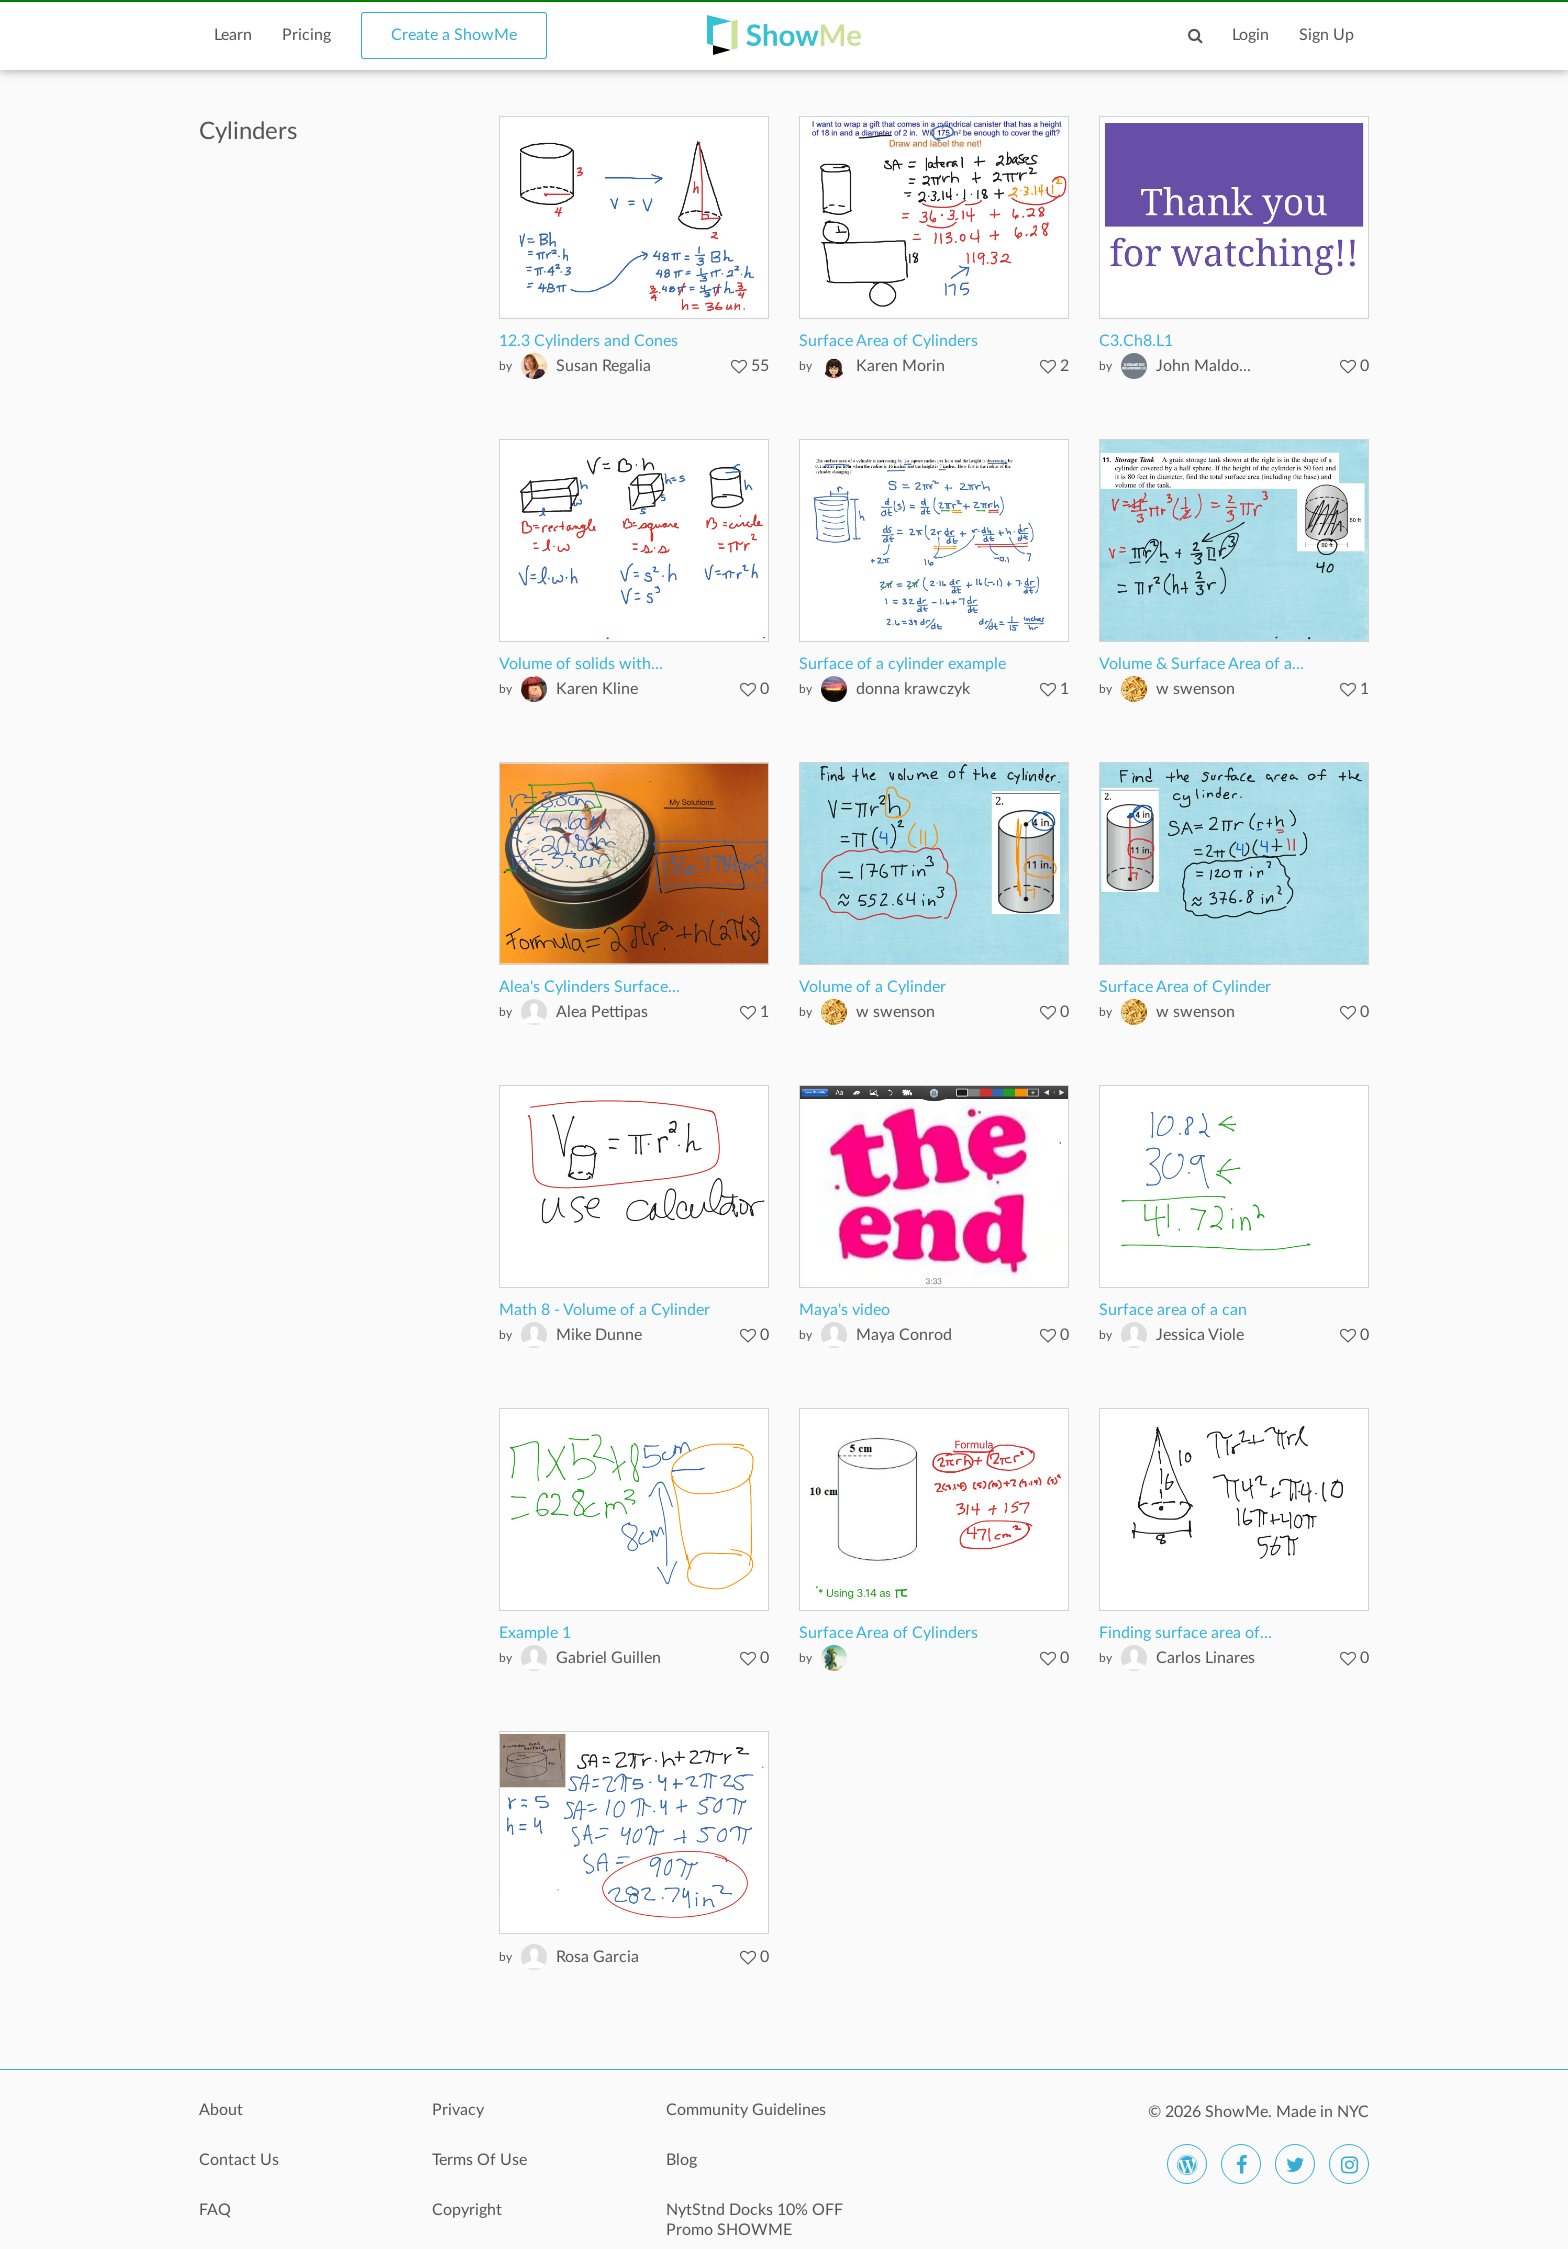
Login (1250, 35)
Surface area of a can (1173, 1310)
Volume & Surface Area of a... (1201, 664)
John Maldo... (1203, 366)
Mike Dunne (599, 1335)
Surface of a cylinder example (902, 664)
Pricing (306, 35)
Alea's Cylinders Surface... (589, 987)
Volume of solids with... (581, 664)
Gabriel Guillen (608, 1658)
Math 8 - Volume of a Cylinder (604, 1310)
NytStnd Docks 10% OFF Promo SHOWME (754, 2220)
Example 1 (535, 1633)
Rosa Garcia (597, 1957)
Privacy (458, 2110)
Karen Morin (900, 366)
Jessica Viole (1200, 1335)
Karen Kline (597, 689)
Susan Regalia (603, 366)
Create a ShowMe (454, 35)
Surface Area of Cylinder (1185, 987)
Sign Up (1326, 35)
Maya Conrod (904, 1335)
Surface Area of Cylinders (888, 341)
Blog (681, 2160)
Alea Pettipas (602, 1012)
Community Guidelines (746, 2110)
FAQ (215, 2210)
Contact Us (239, 2160)
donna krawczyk (913, 689)
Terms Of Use (479, 2160)
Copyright (467, 2210)
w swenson (1195, 689)
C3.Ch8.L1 (1136, 341)
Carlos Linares (1205, 1658)
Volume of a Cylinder (872, 987)
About (221, 2110)
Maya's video (844, 1310)
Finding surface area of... (1185, 1633)
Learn (233, 35)
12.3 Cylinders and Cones (588, 341)
